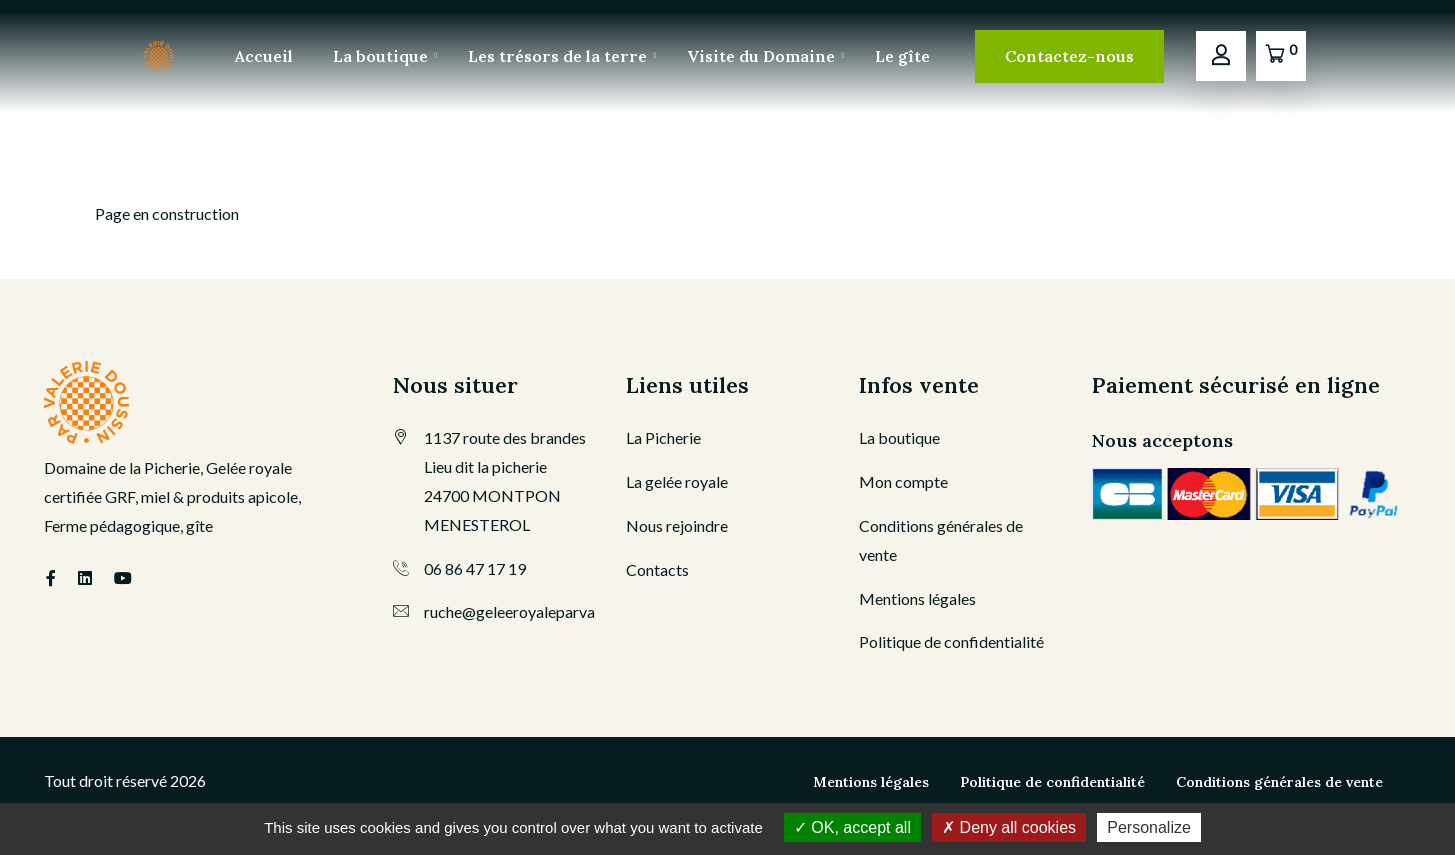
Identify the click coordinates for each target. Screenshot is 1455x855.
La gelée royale (677, 481)
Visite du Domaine (761, 56)
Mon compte (903, 481)
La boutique (380, 56)
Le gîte (902, 56)
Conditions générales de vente (1279, 782)
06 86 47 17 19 (475, 568)
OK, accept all (852, 827)
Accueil (264, 56)
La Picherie (663, 437)
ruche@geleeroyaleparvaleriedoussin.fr (558, 611)
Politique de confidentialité (951, 641)
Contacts (657, 569)
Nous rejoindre (677, 525)
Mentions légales (917, 598)
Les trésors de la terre (557, 56)
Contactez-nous (1069, 56)
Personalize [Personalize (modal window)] (1149, 827)
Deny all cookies (1009, 827)
